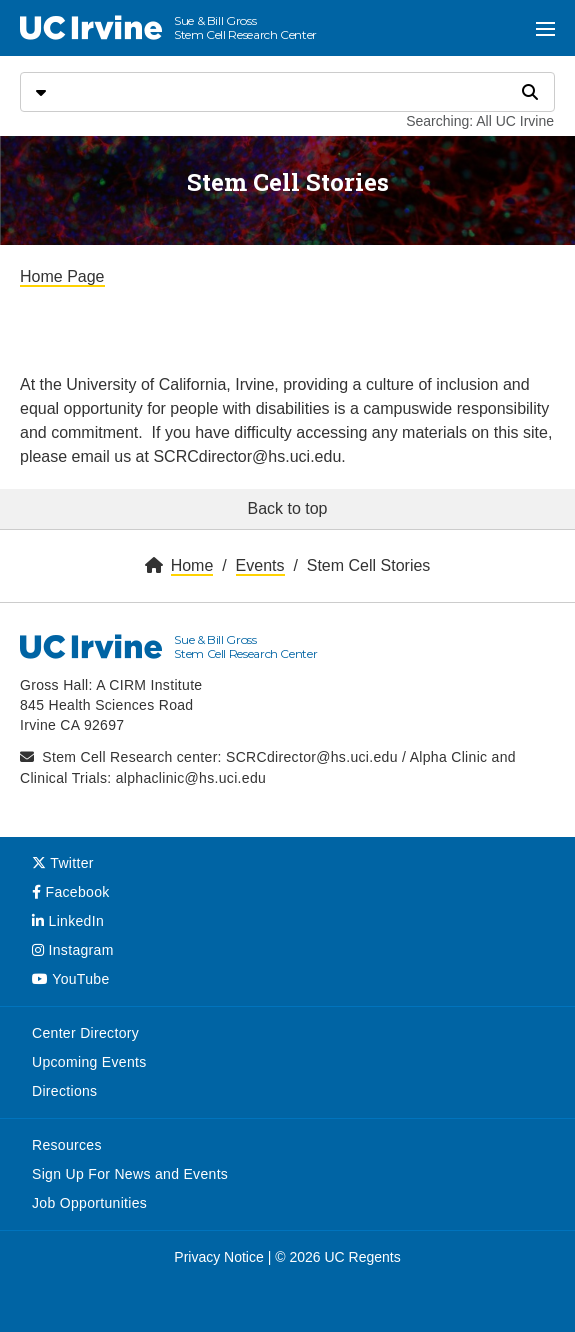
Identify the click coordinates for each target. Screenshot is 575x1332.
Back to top (287, 508)
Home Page (62, 276)
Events (260, 565)
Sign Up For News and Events (130, 1174)
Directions (64, 1091)
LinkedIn (68, 921)
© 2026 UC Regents (338, 1257)
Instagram (73, 950)
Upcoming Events (89, 1062)
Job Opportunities (89, 1203)
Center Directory (85, 1033)
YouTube (71, 979)
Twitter (63, 863)
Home (192, 565)
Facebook (71, 892)
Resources (67, 1145)
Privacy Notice (218, 1257)
